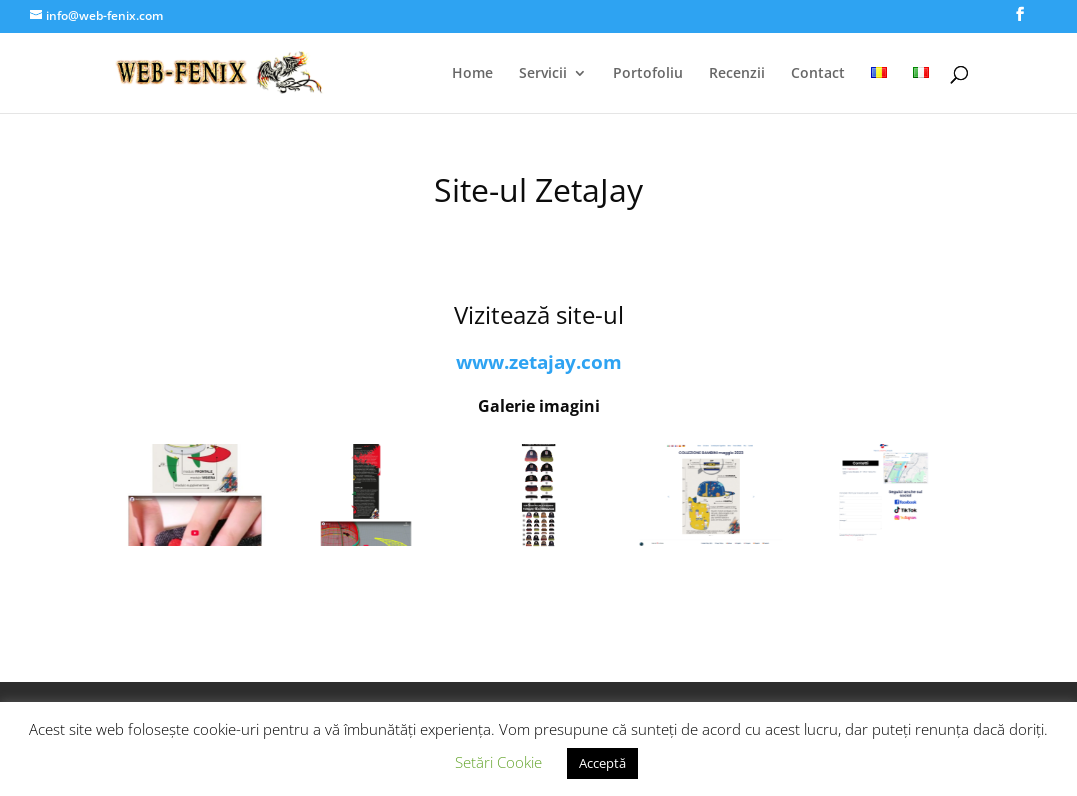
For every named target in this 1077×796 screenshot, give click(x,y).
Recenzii (737, 74)
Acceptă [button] (602, 763)
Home (472, 74)
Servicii (543, 74)
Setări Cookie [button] (498, 762)
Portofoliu (648, 74)
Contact (818, 74)
